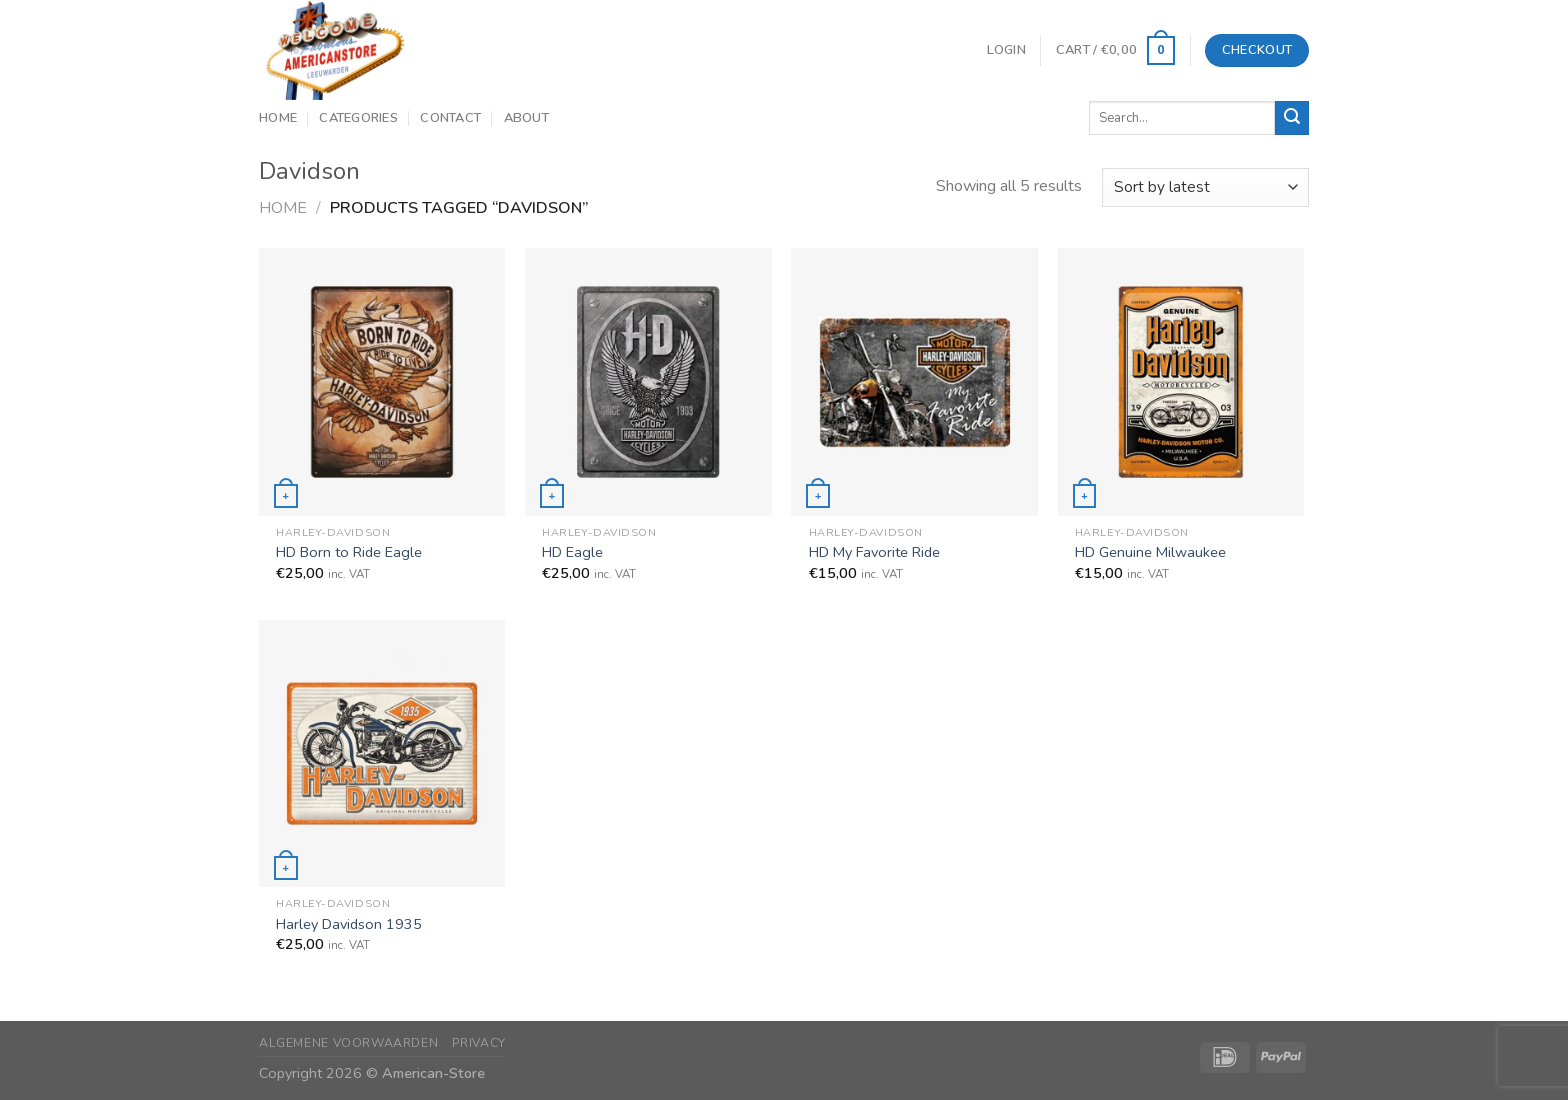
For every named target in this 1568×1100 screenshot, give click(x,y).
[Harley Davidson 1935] (382, 753)
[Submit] (1292, 118)
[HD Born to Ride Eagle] (382, 381)
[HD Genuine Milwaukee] (1181, 381)
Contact (450, 118)
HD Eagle (572, 552)
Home (278, 118)
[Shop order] (1205, 187)
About (526, 118)
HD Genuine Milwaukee (1150, 552)
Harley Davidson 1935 (349, 924)
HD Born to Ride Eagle (349, 552)
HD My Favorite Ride (874, 552)
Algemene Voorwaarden (348, 1043)
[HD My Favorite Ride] (914, 381)
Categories (358, 118)
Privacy (479, 1043)
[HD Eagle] (648, 381)
